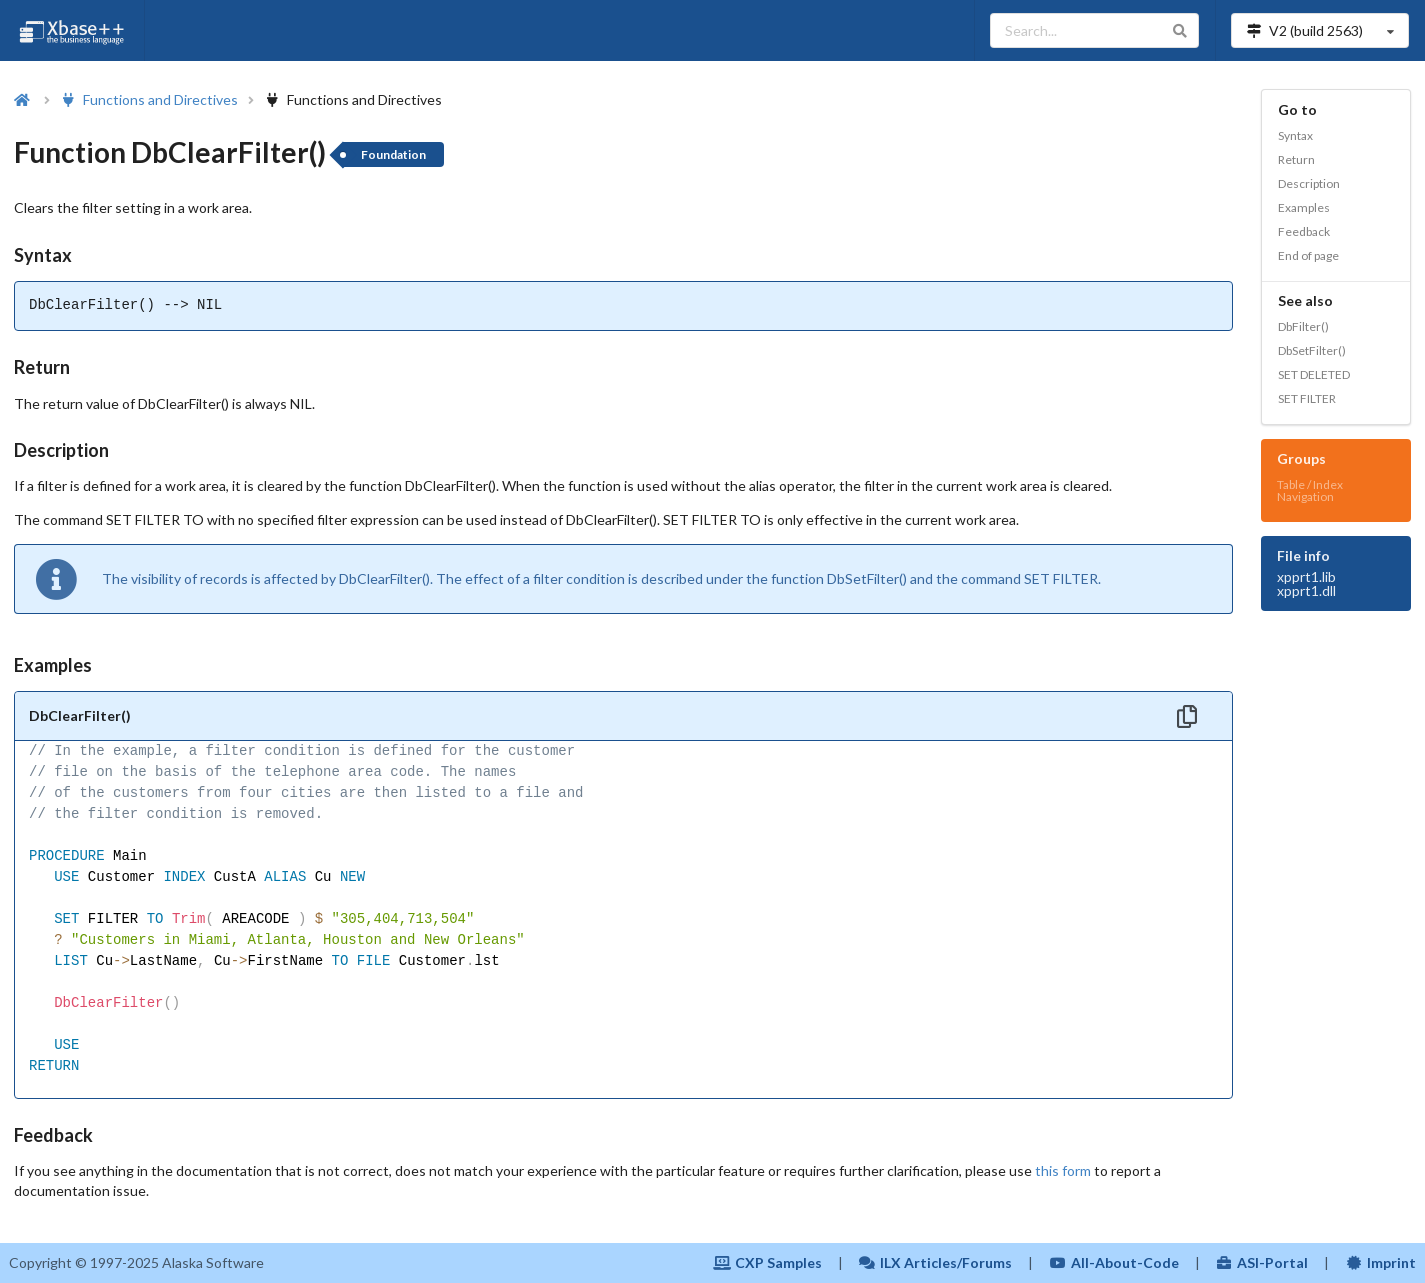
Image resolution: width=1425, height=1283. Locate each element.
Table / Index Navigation (1310, 490)
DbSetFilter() (1312, 350)
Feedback (1304, 231)
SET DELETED (1314, 374)
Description (1309, 183)
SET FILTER (1307, 398)
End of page (1308, 255)
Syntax (1295, 135)
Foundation (393, 154)
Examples (1304, 207)
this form (1063, 1170)
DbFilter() (1303, 326)
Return (1296, 159)
